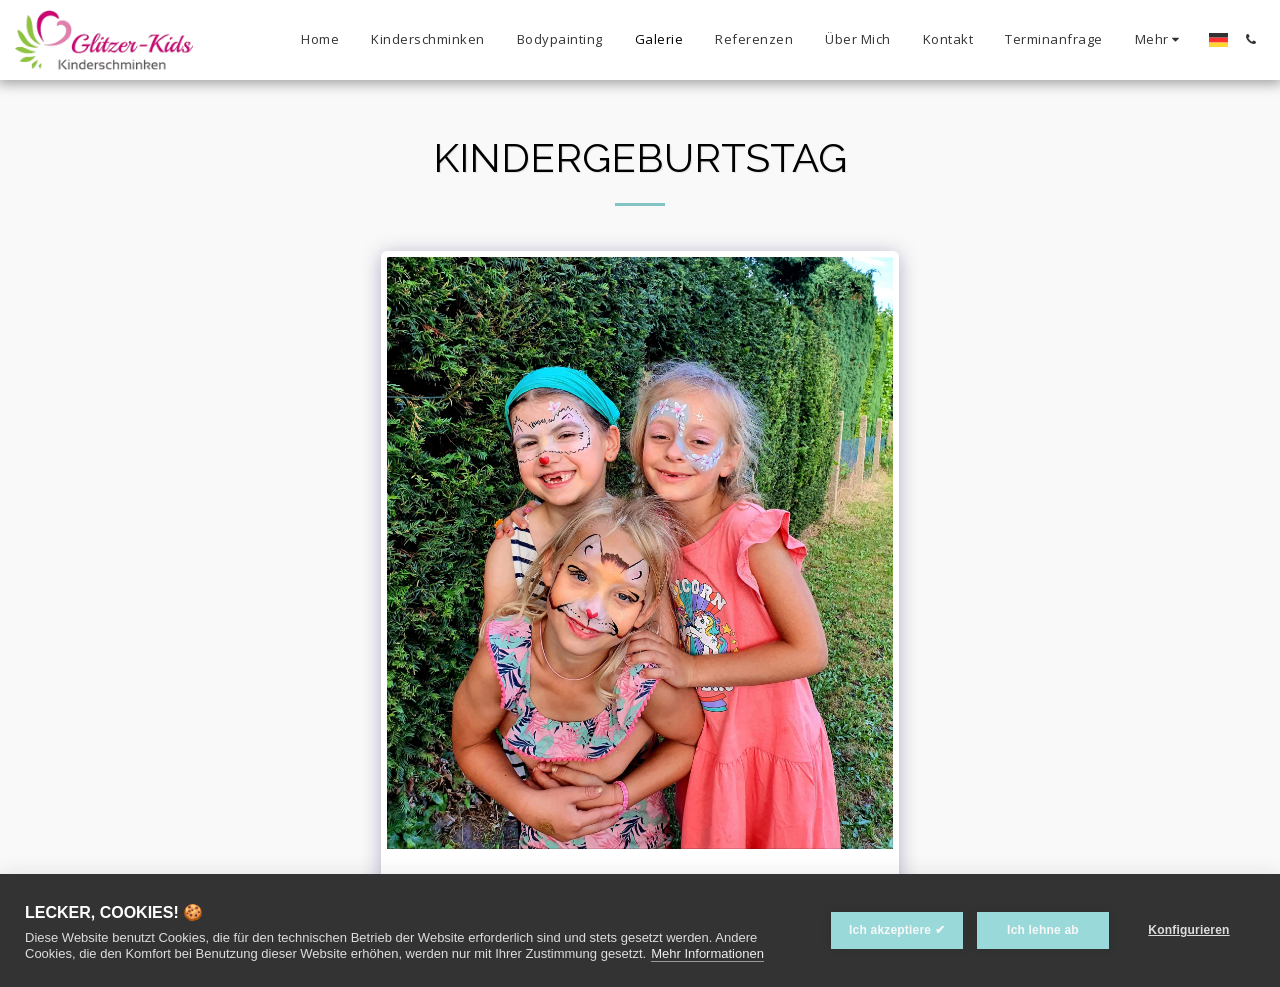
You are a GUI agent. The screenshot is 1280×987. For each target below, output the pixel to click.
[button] (1250, 39)
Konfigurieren (1188, 930)
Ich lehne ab (1043, 930)
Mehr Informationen (707, 953)
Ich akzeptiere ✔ (897, 930)
